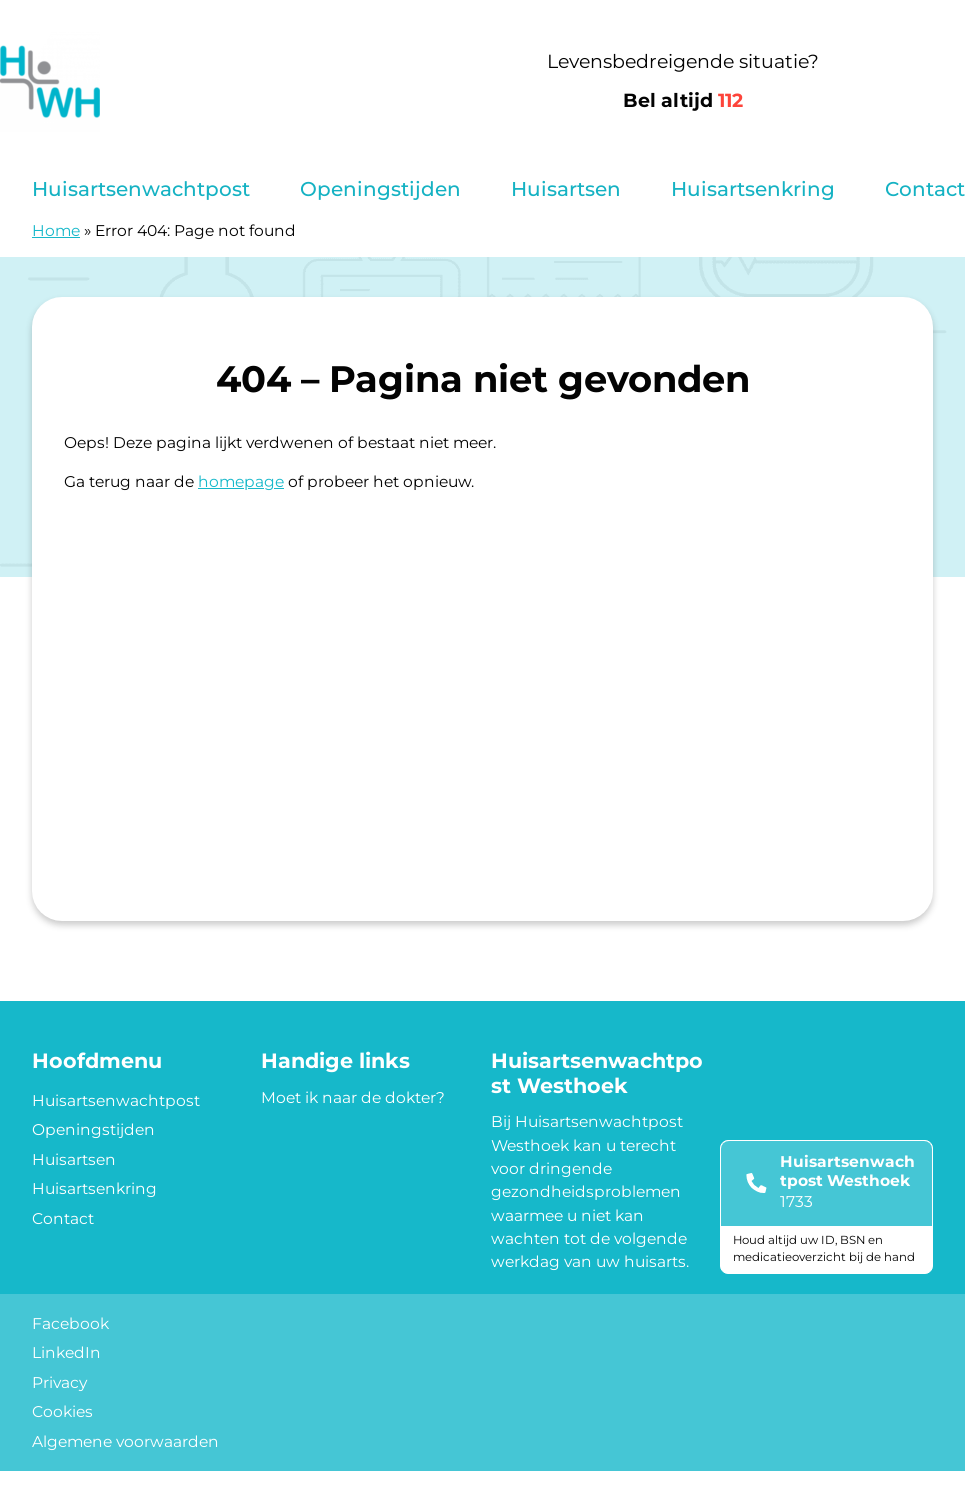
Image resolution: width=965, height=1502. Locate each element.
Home (56, 230)
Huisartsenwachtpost (141, 189)
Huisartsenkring (753, 189)
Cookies (62, 1411)
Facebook (70, 1323)
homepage (241, 481)
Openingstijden (380, 189)
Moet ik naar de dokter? (353, 1097)
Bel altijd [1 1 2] (683, 100)
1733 (796, 1201)
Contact (925, 189)
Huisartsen (566, 189)
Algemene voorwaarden (125, 1441)
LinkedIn (66, 1352)
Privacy (59, 1382)
